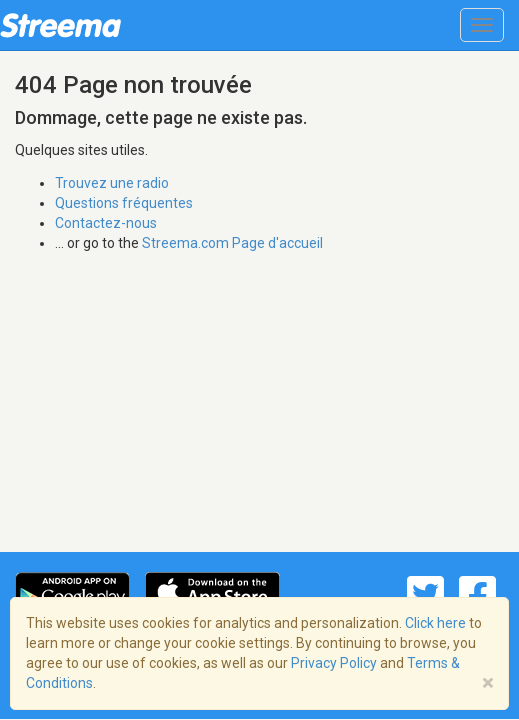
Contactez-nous (106, 223)
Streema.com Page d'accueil (232, 243)
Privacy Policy (334, 663)
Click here (435, 623)
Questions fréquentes (124, 203)
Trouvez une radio (112, 183)
